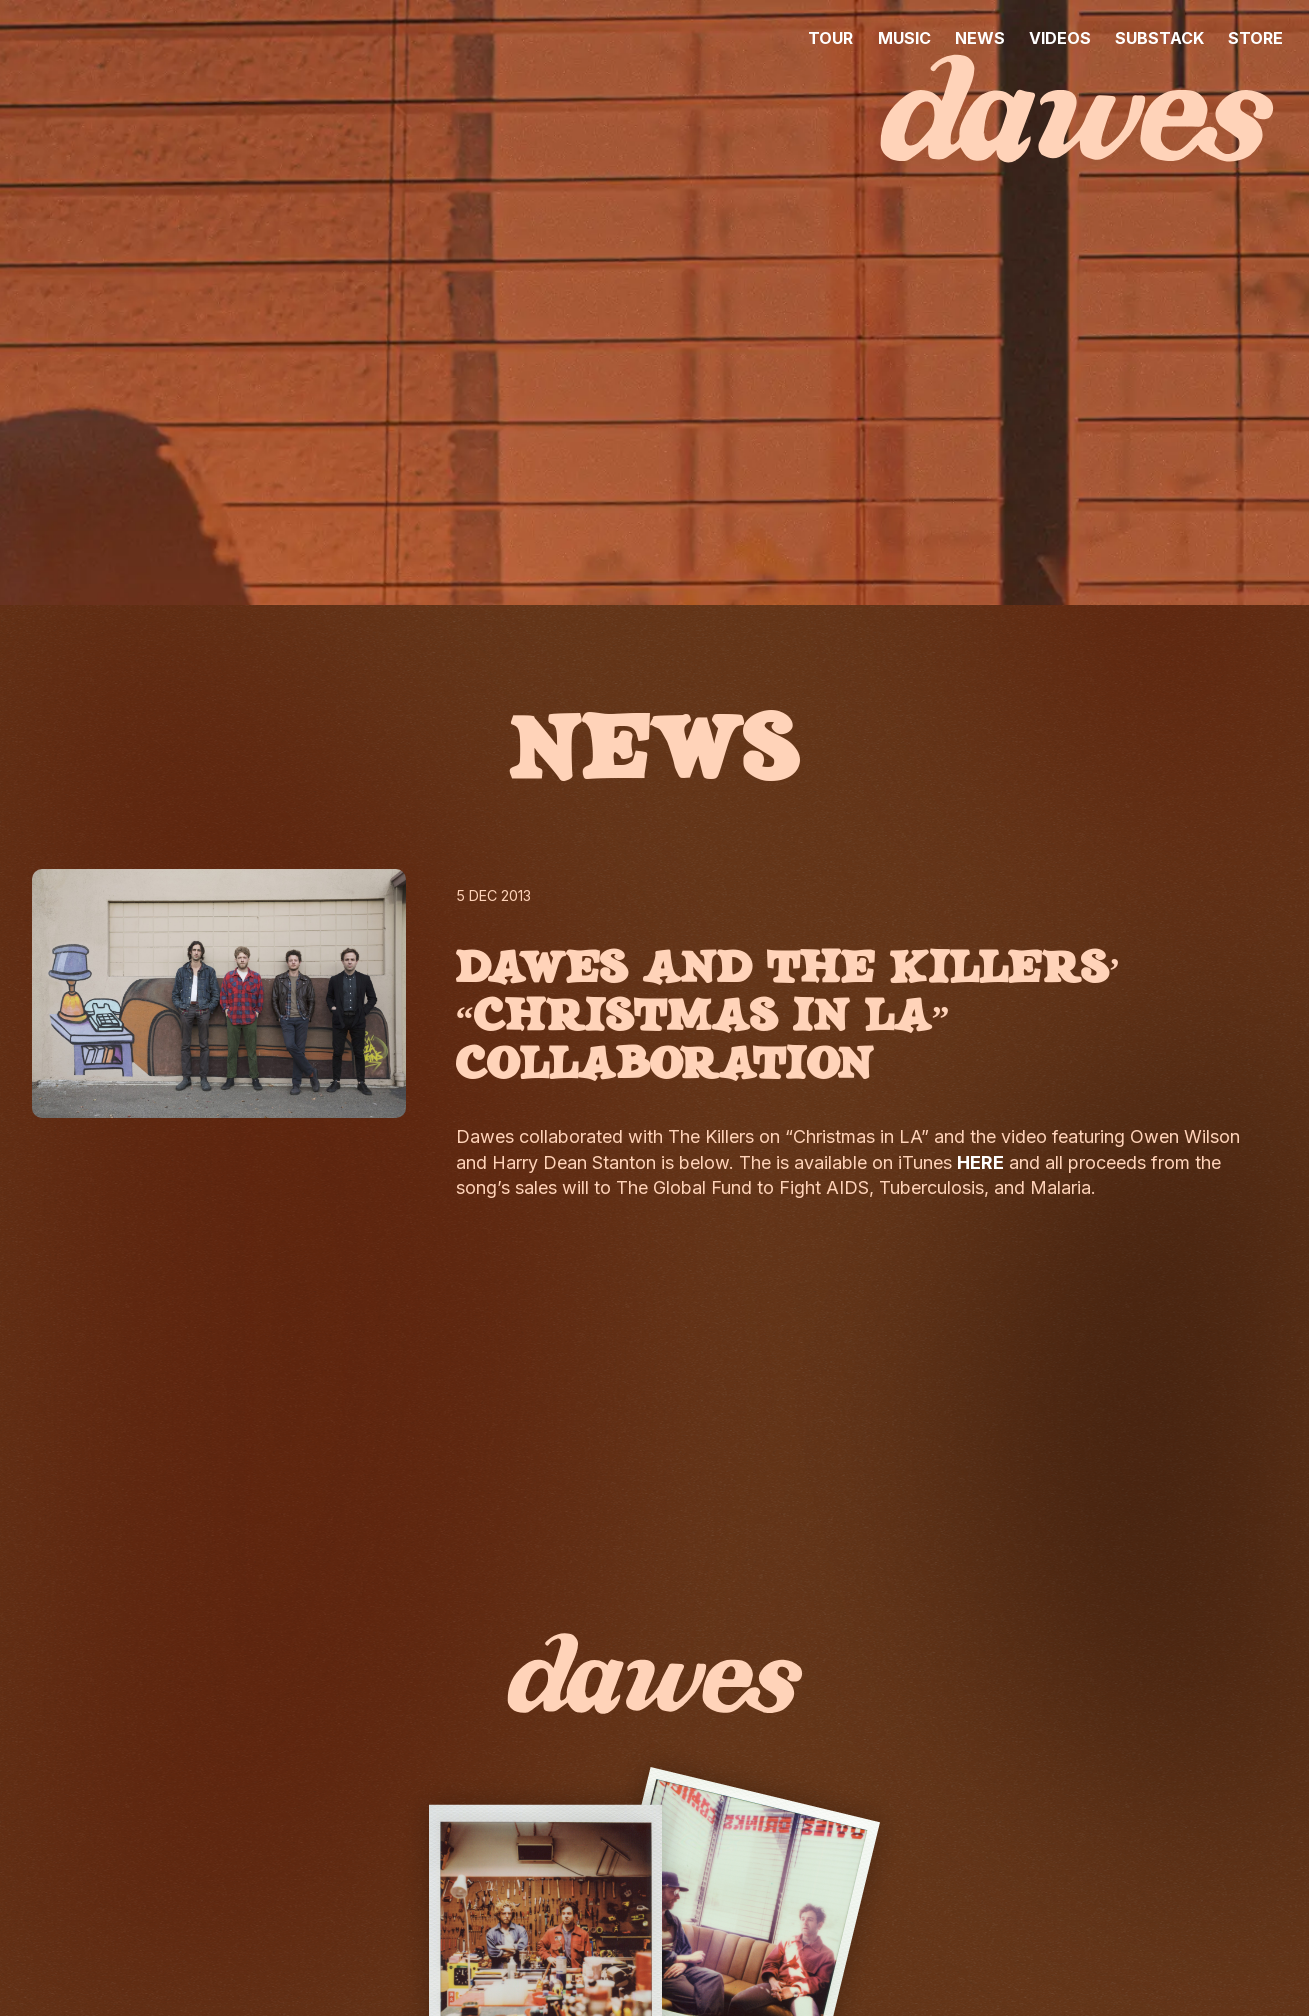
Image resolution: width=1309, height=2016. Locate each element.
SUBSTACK (1159, 38)
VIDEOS (1060, 38)
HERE (980, 1162)
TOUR (830, 38)
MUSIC (904, 38)
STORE (1255, 38)
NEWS (980, 38)
